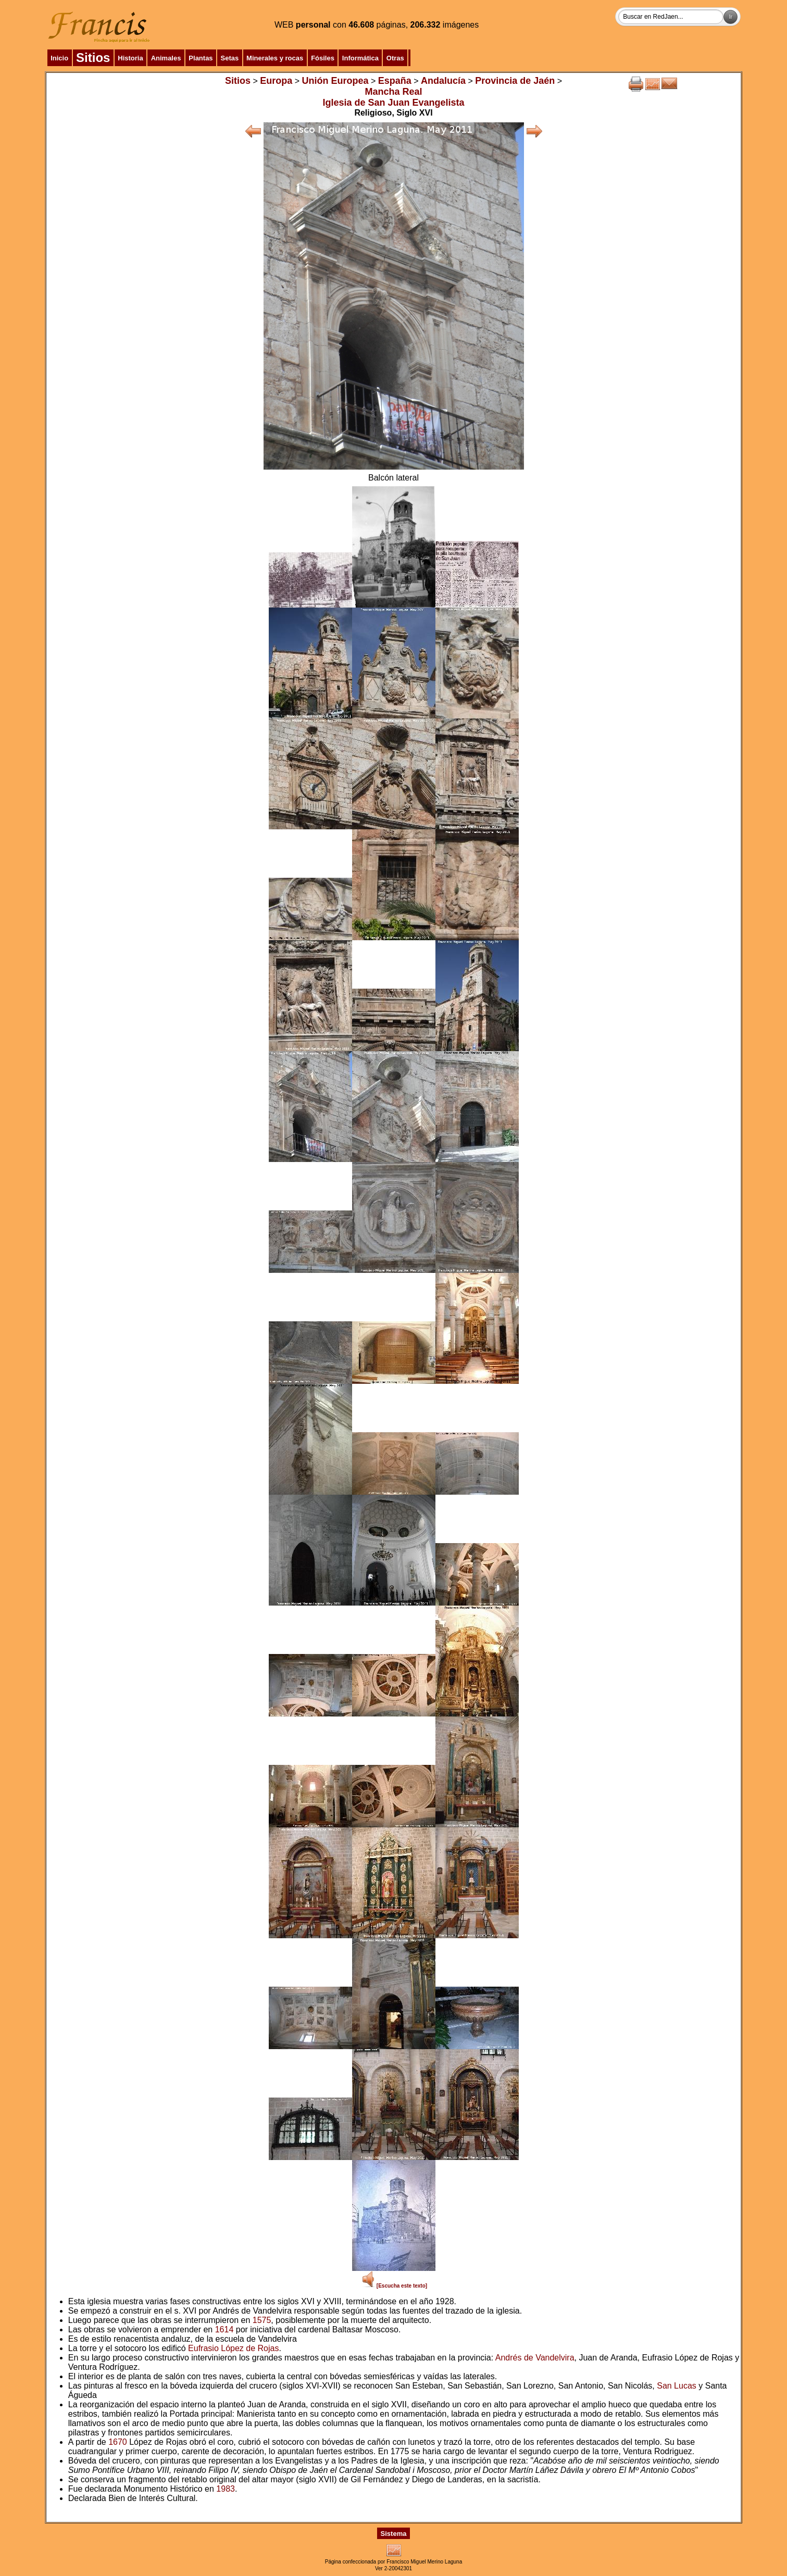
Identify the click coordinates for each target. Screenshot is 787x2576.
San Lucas (676, 2385)
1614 (224, 2329)
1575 (262, 2320)
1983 (225, 2488)
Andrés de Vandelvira (534, 2357)
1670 (117, 2442)
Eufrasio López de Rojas (233, 2348)
